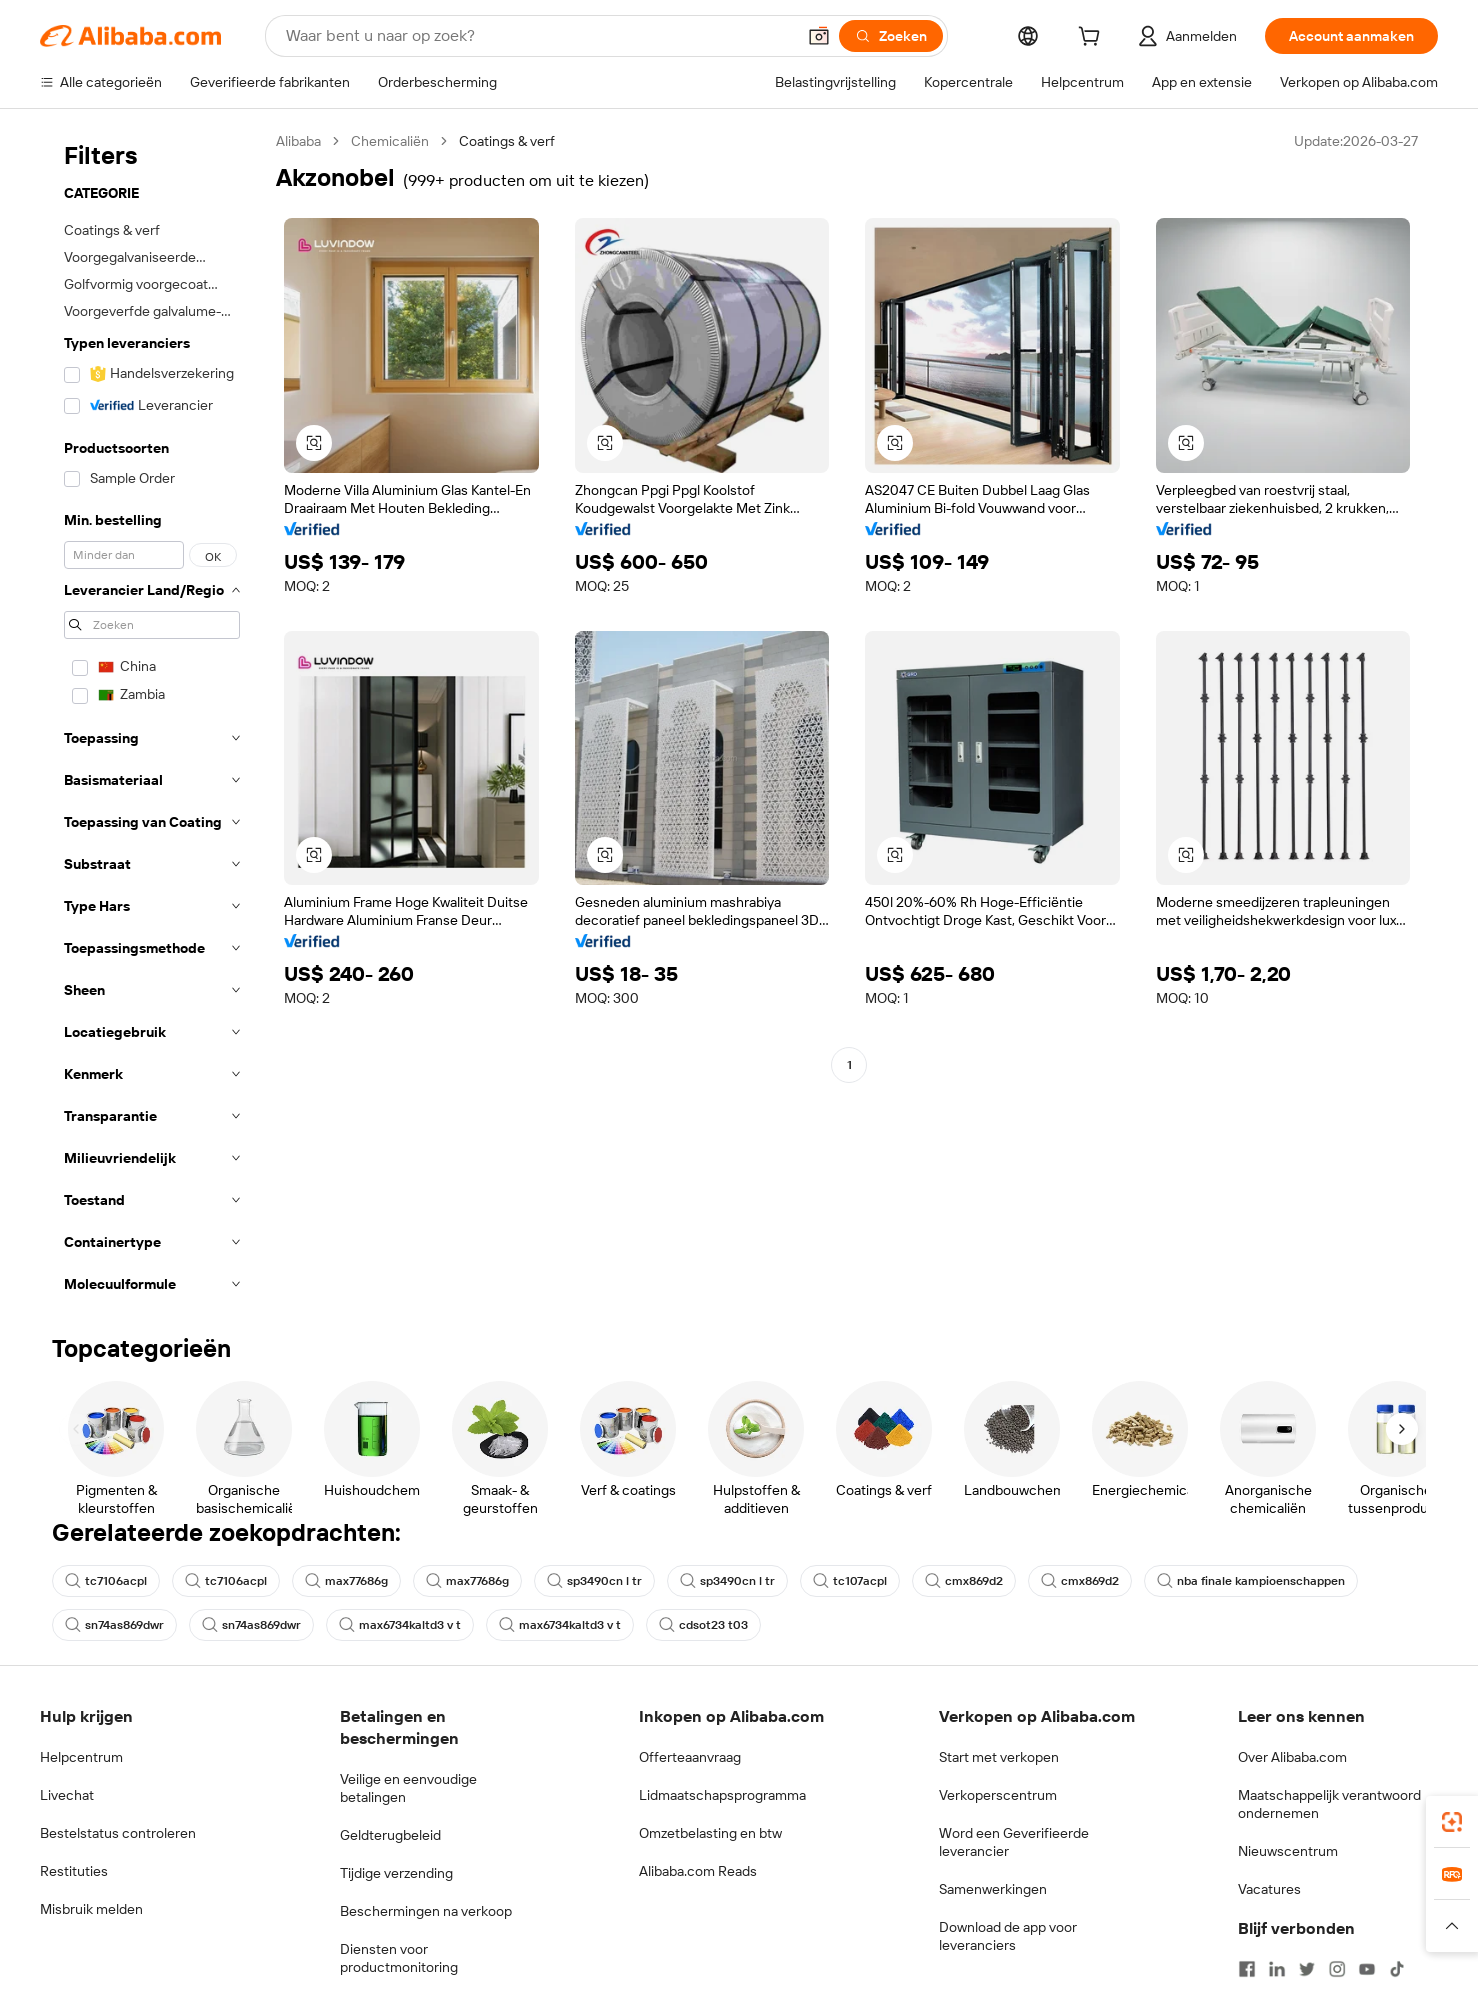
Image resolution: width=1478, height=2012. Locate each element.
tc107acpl (850, 1581)
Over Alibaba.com (1292, 1757)
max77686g (346, 1581)
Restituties (74, 1871)
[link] (1452, 1822)
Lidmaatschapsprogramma (722, 1795)
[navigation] (152, 718)
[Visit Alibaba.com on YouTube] (1367, 1969)
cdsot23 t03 (703, 1625)
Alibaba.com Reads (698, 1871)
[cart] (1093, 39)
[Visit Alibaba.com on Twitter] (1307, 1969)
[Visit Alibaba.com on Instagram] (1337, 1969)
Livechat (67, 1795)
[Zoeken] (891, 36)
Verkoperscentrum (998, 1795)
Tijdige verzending (396, 1873)
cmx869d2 (964, 1581)
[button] (819, 36)
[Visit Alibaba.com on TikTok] (1397, 1969)
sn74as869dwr (114, 1625)
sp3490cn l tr (594, 1581)
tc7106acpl (106, 1581)
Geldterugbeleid (390, 1835)
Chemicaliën (390, 141)
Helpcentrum (81, 1757)
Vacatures (1269, 1889)
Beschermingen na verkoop (426, 1911)
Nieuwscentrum (1288, 1851)
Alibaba (298, 141)
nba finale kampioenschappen (1251, 1581)
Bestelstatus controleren (118, 1833)
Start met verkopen (999, 1757)
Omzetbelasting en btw (710, 1833)
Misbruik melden (91, 1909)
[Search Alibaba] (538, 36)
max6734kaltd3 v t (400, 1625)
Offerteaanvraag (690, 1757)
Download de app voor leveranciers (1008, 1936)
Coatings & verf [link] (507, 141)
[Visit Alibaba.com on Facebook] (1247, 1969)
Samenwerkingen (993, 1889)
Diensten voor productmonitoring (399, 1958)
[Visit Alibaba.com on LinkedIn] (1277, 1969)
